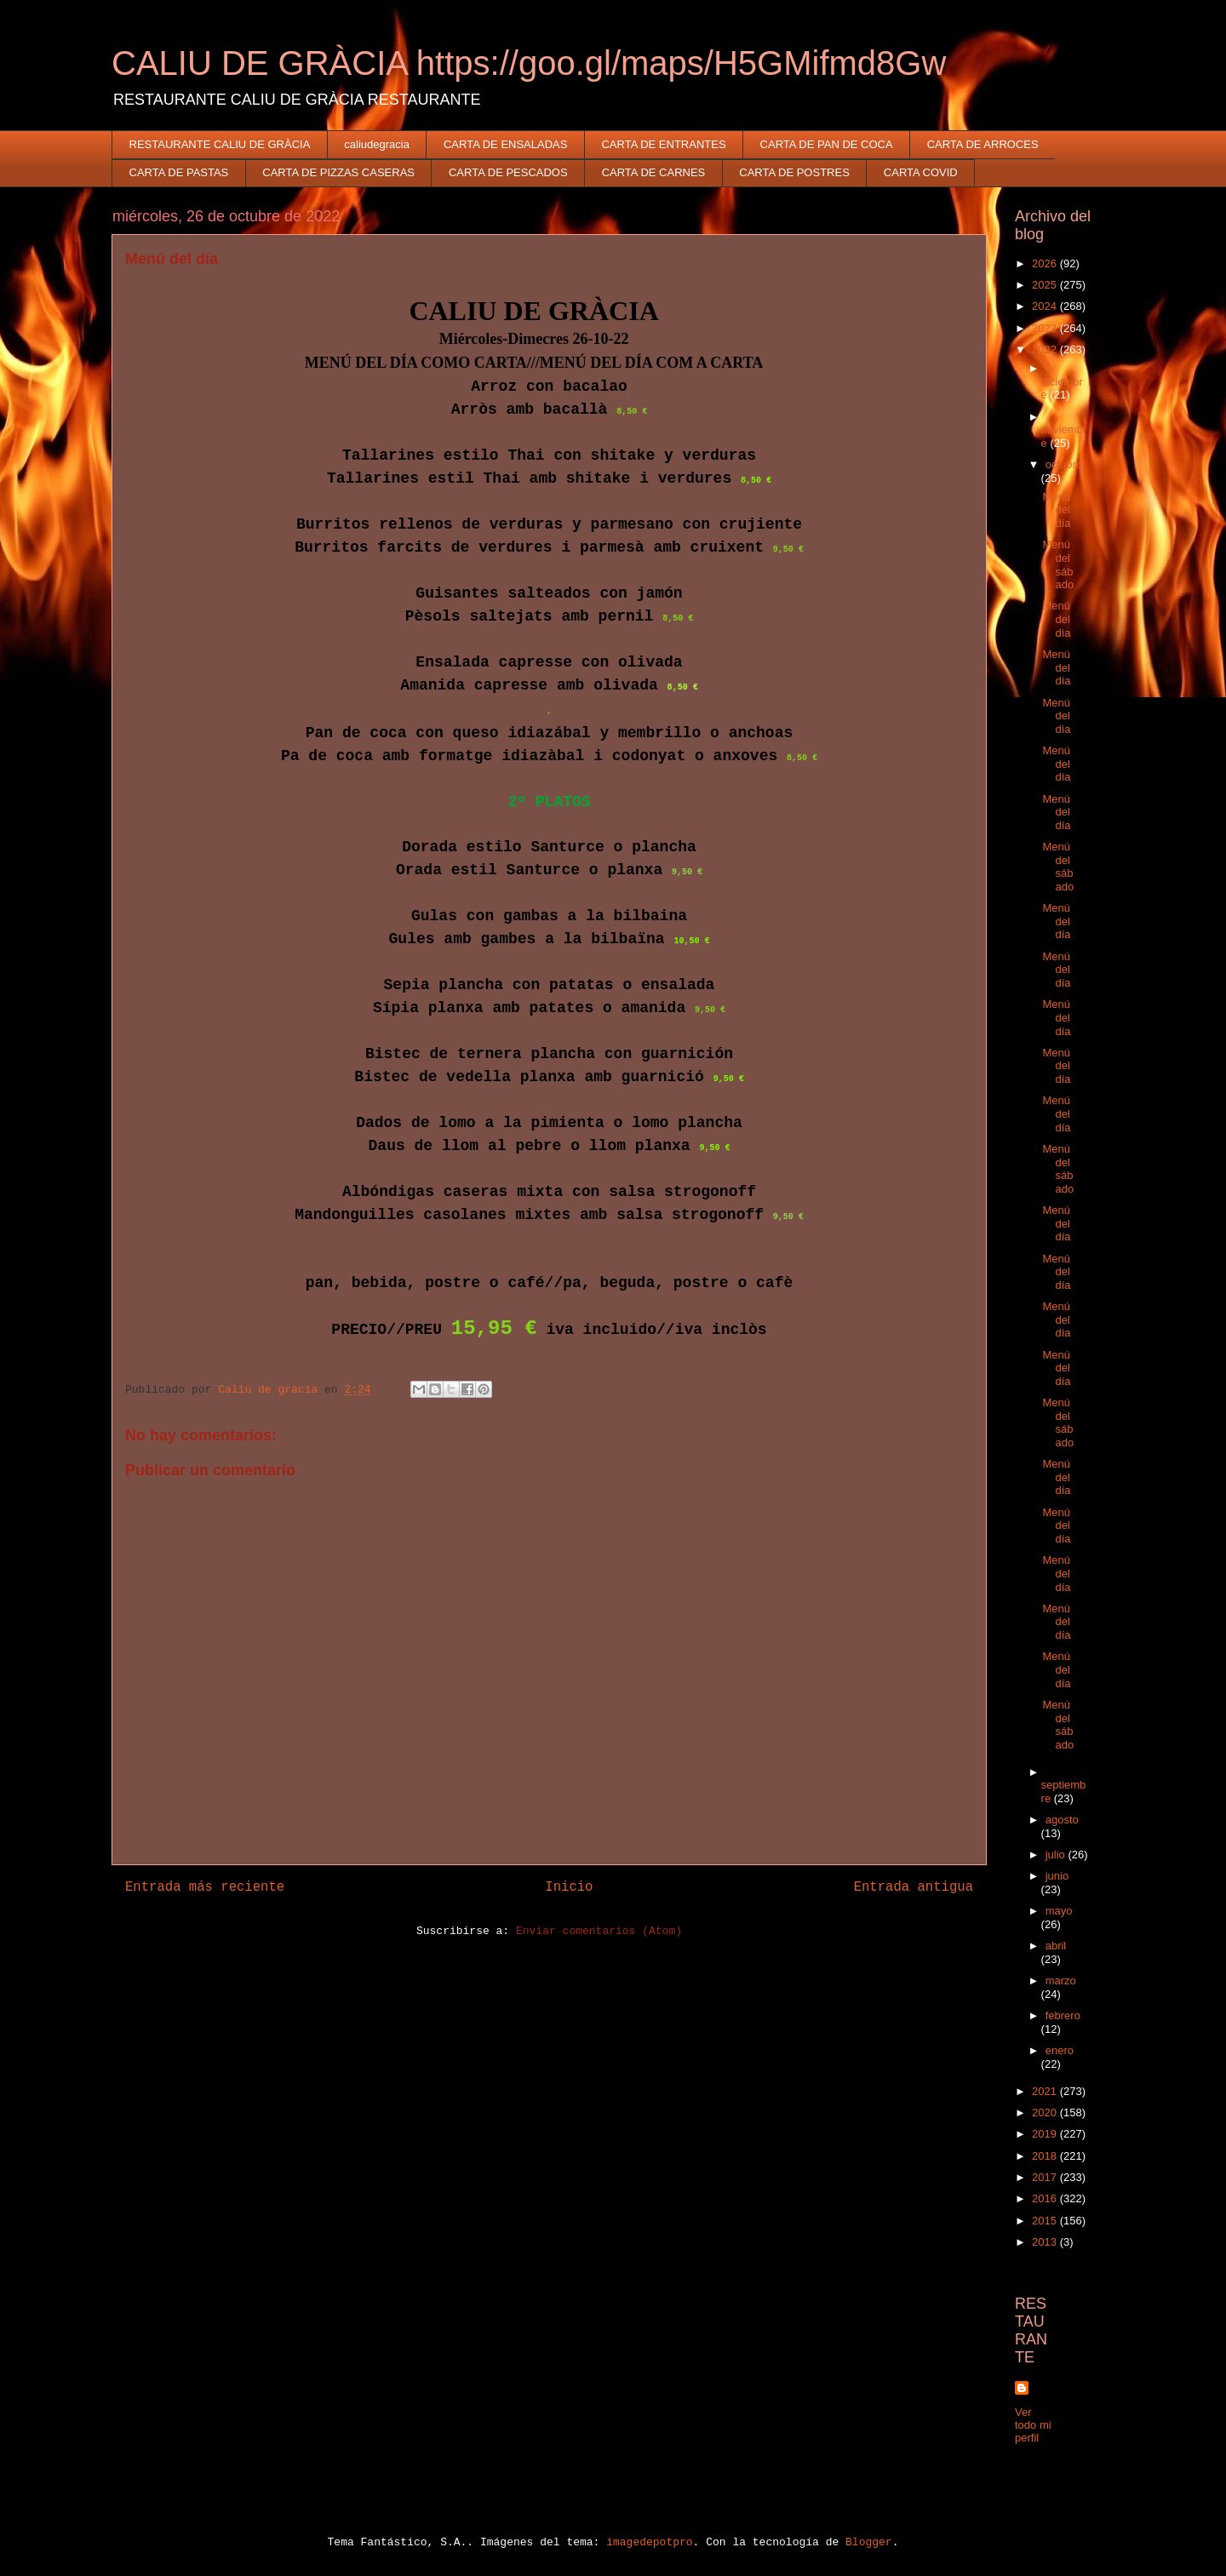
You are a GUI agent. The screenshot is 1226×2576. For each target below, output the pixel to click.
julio (1057, 1854)
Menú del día (1056, 510)
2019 (1046, 2133)
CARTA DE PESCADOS (508, 172)
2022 (1046, 349)
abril (1056, 1945)
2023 (1046, 328)
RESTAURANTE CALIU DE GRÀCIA (220, 144)
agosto (1062, 1819)
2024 (1046, 306)
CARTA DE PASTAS (179, 172)
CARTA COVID (921, 172)
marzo (1061, 1980)
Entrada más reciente (204, 1887)
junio (1057, 1875)
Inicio (569, 1887)
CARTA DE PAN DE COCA (826, 144)
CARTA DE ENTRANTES (663, 144)
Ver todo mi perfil (1033, 2425)
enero (1060, 2050)
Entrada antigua (913, 1887)
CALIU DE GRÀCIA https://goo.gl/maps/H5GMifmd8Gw (529, 63)
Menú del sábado (1058, 564)
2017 (1046, 2177)
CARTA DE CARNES (654, 172)
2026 (1046, 263)
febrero (1063, 2015)
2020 (1046, 2112)
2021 (1046, 2091)
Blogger (868, 2542)
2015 (1046, 2220)
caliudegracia (377, 144)
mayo (1059, 1910)
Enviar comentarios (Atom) (599, 1931)
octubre (1064, 464)
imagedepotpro (649, 2542)
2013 (1046, 2241)
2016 (1046, 2198)
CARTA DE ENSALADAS (505, 144)
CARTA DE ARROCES (983, 144)
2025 (1046, 284)
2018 (1046, 2156)
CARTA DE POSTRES (794, 172)
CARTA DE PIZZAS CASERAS (338, 172)
